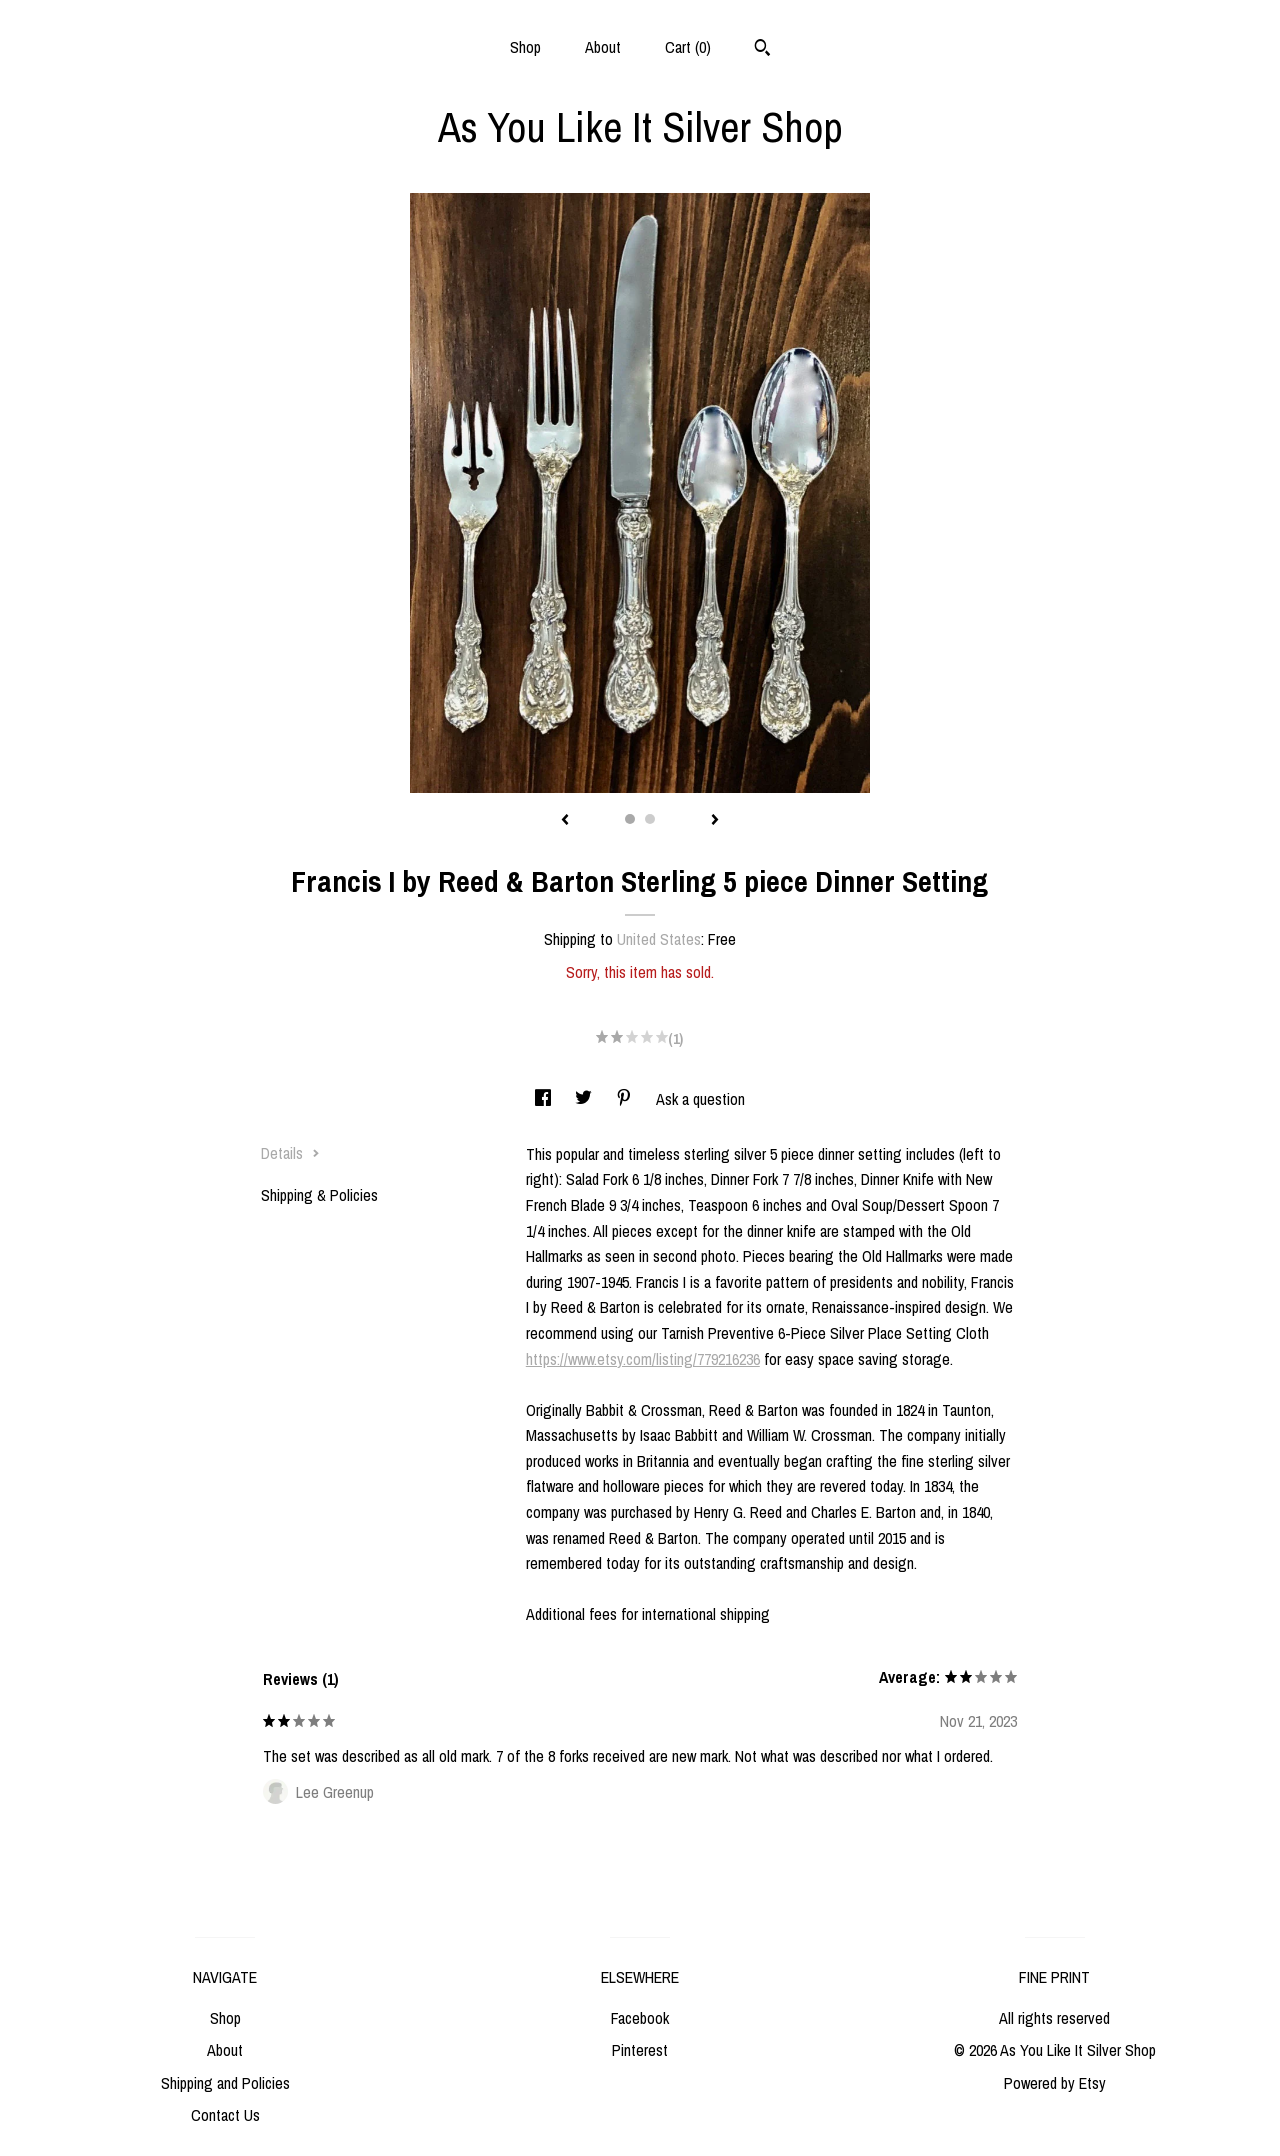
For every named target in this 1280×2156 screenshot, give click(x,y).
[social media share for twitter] (585, 1099)
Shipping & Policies (319, 1195)
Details (290, 1153)
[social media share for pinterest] (626, 1099)
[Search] (762, 50)
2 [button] (650, 819)
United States (659, 939)
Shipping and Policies (225, 2083)
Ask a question (700, 1099)
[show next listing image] (715, 821)
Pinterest (640, 2050)
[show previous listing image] (565, 821)
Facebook (640, 2018)
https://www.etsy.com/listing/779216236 (643, 1359)
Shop (525, 47)
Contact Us (225, 2115)
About (603, 47)
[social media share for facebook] (545, 1099)
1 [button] (630, 819)
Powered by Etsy (1055, 2083)
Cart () (688, 47)
